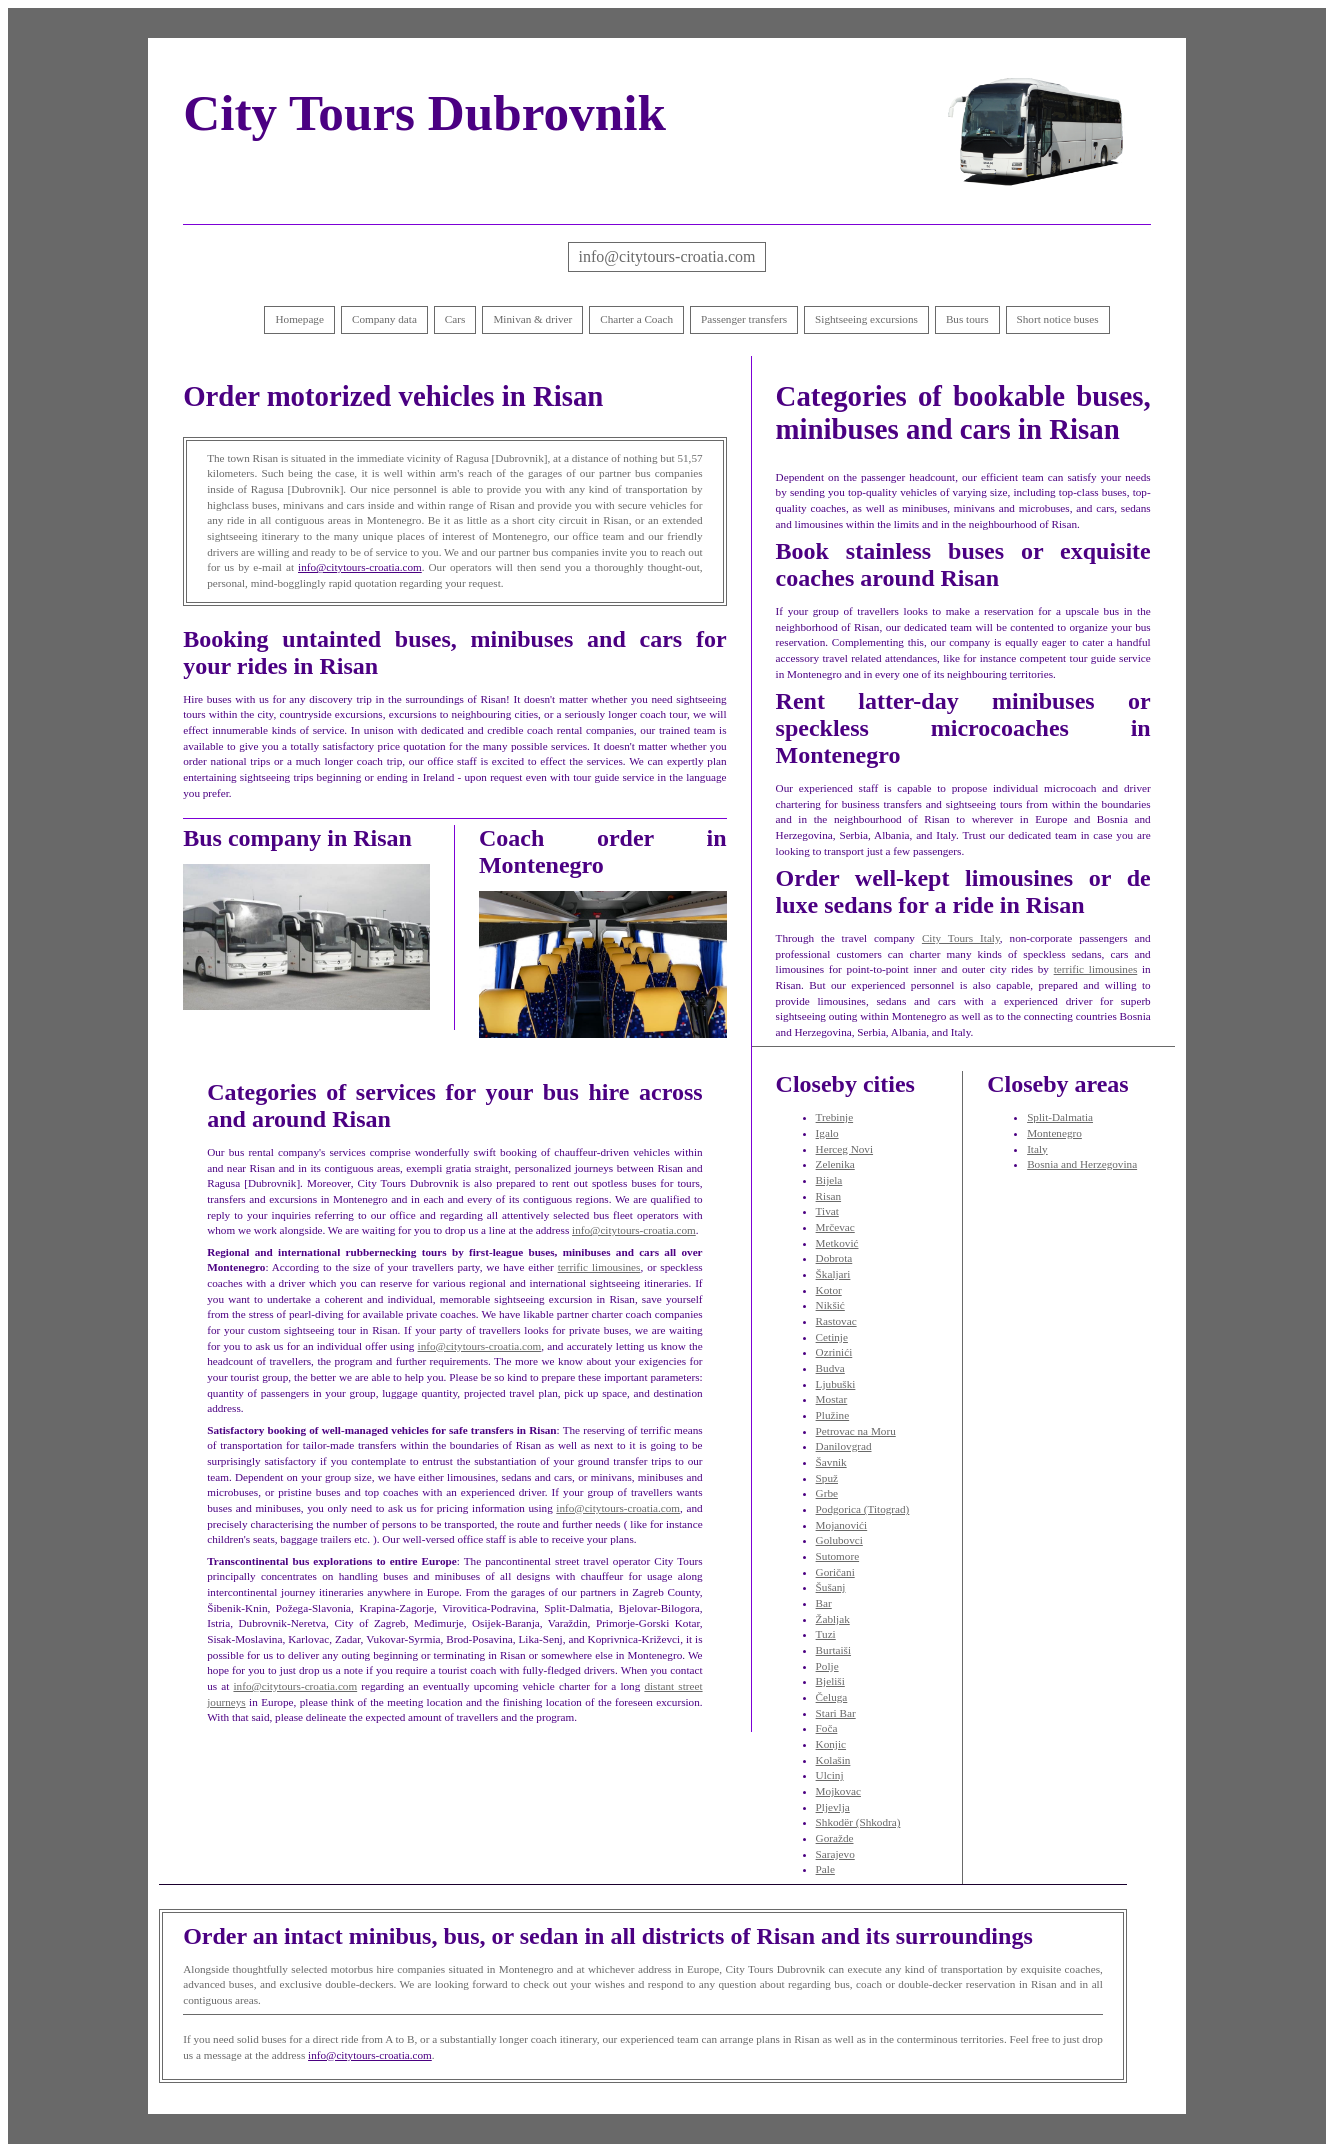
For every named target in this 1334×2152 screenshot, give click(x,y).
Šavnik (831, 1462)
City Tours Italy (961, 938)
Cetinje (832, 1337)
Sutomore (838, 1556)
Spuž (827, 1478)
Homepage (299, 319)
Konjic (831, 1744)
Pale (825, 1869)
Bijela (829, 1180)
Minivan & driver (532, 319)
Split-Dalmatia (1060, 1117)
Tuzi (826, 1634)
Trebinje (835, 1117)
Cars (455, 319)
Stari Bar (836, 1713)
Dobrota (834, 1258)
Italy (1037, 1149)
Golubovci (839, 1540)
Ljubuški (836, 1384)
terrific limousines (599, 1267)
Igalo (827, 1133)
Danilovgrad (844, 1446)
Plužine (833, 1415)
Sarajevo (835, 1854)
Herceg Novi (844, 1149)
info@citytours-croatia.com (667, 256)
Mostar (832, 1399)
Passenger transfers (744, 319)
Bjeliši (830, 1681)
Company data (384, 319)
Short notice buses (1058, 319)
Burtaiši (833, 1650)
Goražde (835, 1838)
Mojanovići (842, 1525)
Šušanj (831, 1587)
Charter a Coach (636, 319)
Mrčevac (835, 1227)
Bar (824, 1603)
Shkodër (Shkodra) (858, 1822)
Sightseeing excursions (866, 319)
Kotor (829, 1290)
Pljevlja (833, 1807)
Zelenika (835, 1164)
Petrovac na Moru (856, 1431)
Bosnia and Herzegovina (1082, 1164)
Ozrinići (834, 1352)
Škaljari (833, 1274)
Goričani (835, 1572)
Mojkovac (838, 1791)
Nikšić (830, 1305)
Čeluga (832, 1697)
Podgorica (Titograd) (863, 1509)
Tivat (827, 1211)
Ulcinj (830, 1775)
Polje (827, 1666)
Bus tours (967, 319)
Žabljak (833, 1619)
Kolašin (833, 1760)
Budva (830, 1368)
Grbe (827, 1493)
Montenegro (1054, 1133)
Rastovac (836, 1321)
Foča (827, 1728)
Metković (837, 1243)
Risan (828, 1196)
